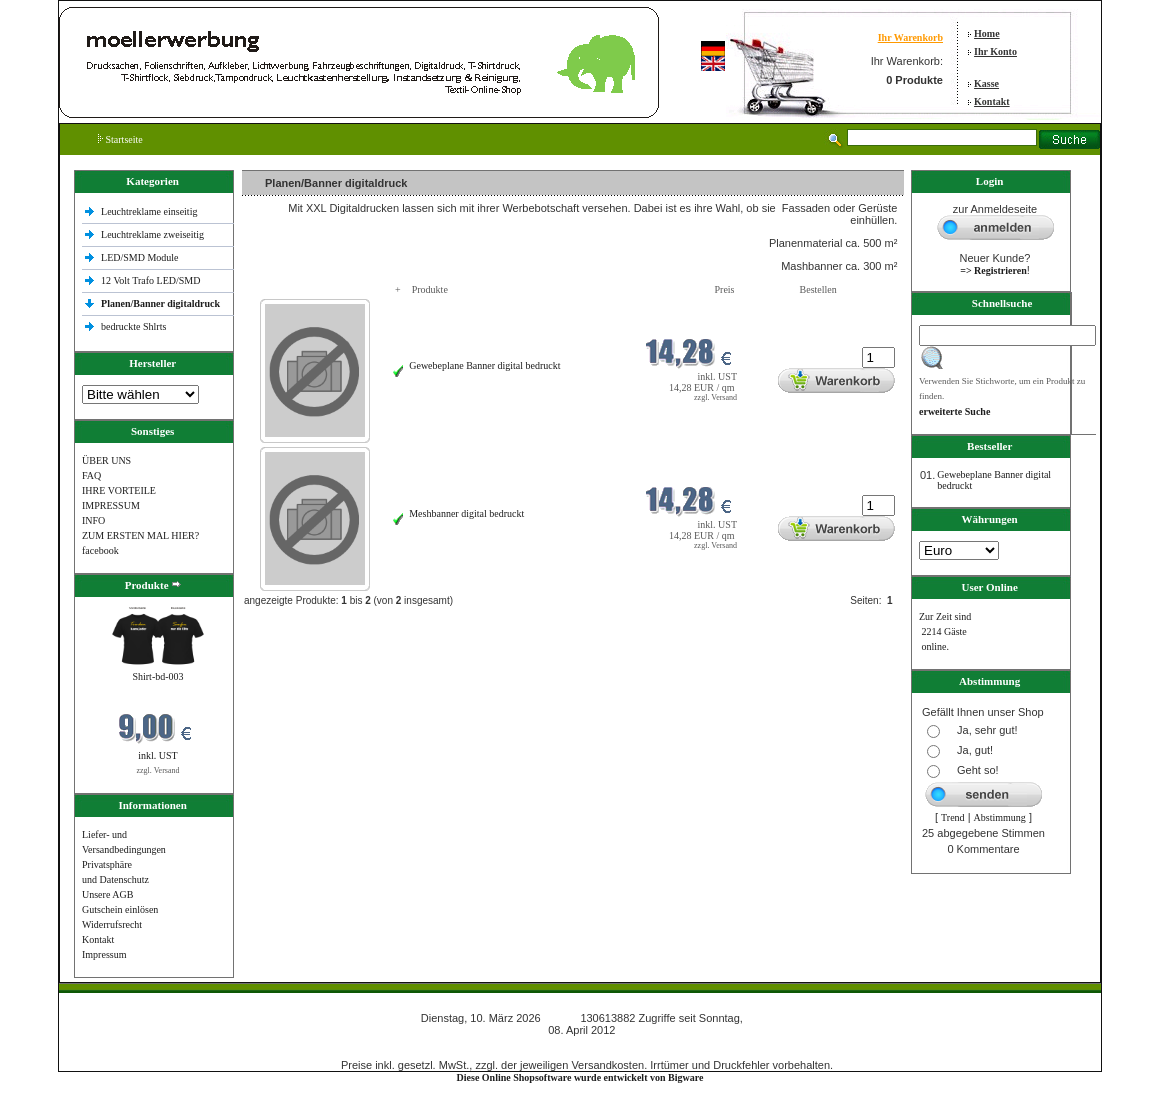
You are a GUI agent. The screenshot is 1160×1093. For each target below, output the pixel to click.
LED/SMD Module (140, 257)
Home (987, 33)
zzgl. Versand (158, 770)
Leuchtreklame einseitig (150, 211)
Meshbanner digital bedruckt (466, 513)
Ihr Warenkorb (910, 37)
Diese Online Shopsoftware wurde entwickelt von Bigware (580, 1077)
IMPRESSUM (111, 505)
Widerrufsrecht (112, 924)
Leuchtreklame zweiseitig (154, 234)
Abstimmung (1000, 817)
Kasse (986, 83)
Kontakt (992, 101)
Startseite (120, 139)
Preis (725, 289)
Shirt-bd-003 (157, 676)
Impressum (104, 954)
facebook (100, 550)
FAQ (91, 475)
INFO (93, 520)
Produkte (430, 289)
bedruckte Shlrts (133, 326)
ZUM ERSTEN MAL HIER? (140, 535)
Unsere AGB (107, 894)
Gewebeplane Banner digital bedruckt (484, 365)
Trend (953, 817)
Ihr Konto (995, 51)
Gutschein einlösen (120, 909)
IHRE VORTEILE (119, 490)
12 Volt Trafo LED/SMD (150, 280)
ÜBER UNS (106, 460)
